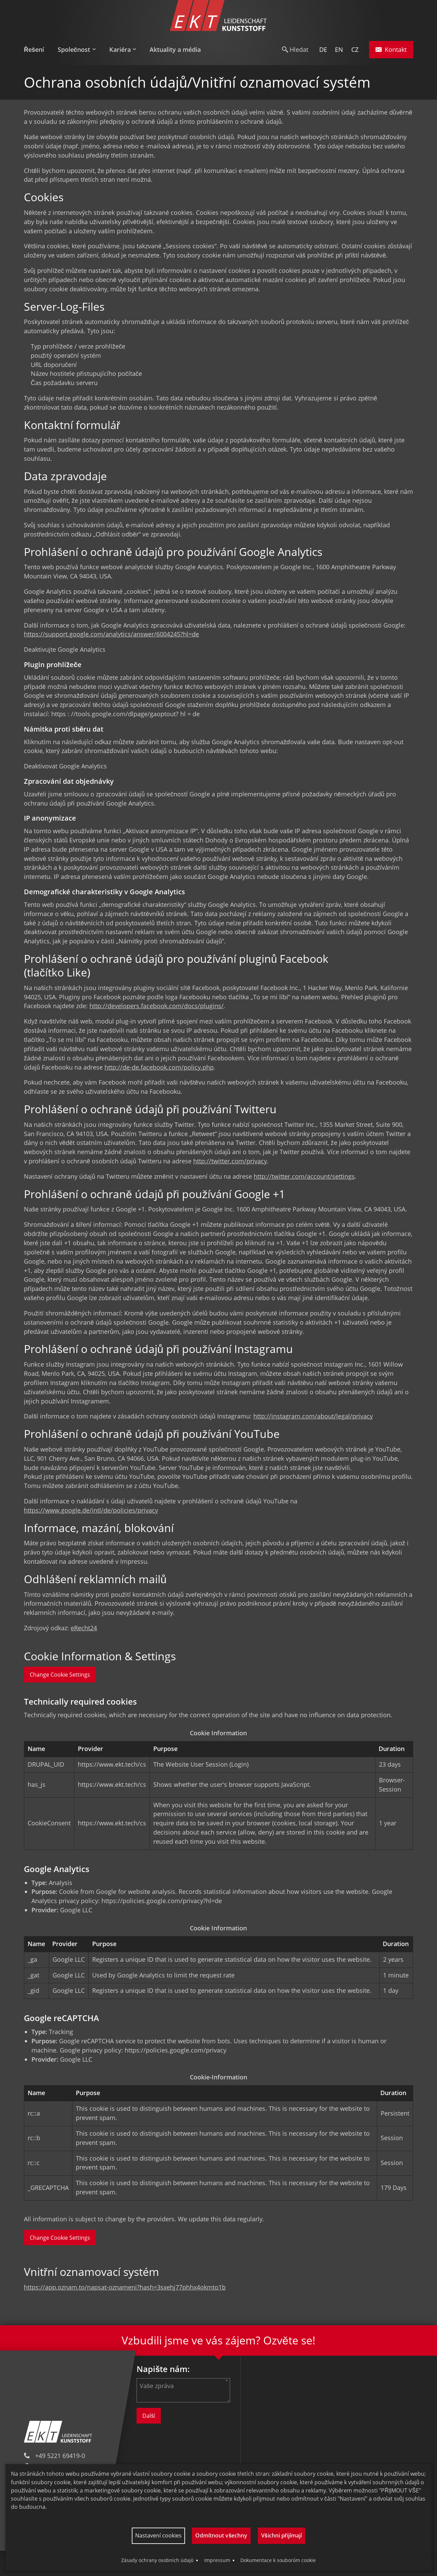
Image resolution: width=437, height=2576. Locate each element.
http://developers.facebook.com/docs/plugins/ (156, 1006)
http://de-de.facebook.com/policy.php (159, 1067)
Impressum (217, 2560)
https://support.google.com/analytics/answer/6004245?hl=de (111, 634)
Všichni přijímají (281, 2535)
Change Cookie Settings (60, 1674)
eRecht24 (84, 1628)
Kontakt (391, 49)
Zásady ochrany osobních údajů (157, 2560)
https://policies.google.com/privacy (175, 2050)
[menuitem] (37, 50)
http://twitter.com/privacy (230, 1161)
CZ (354, 49)
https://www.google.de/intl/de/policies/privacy (91, 1510)
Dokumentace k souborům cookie (278, 2560)
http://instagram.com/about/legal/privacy (313, 1416)
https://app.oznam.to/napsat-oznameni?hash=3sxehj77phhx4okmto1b (125, 2287)
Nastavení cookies (158, 2535)
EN (339, 49)
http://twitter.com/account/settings (304, 1176)
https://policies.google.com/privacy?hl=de (161, 1901)
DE (323, 49)
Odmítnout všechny (221, 2535)
